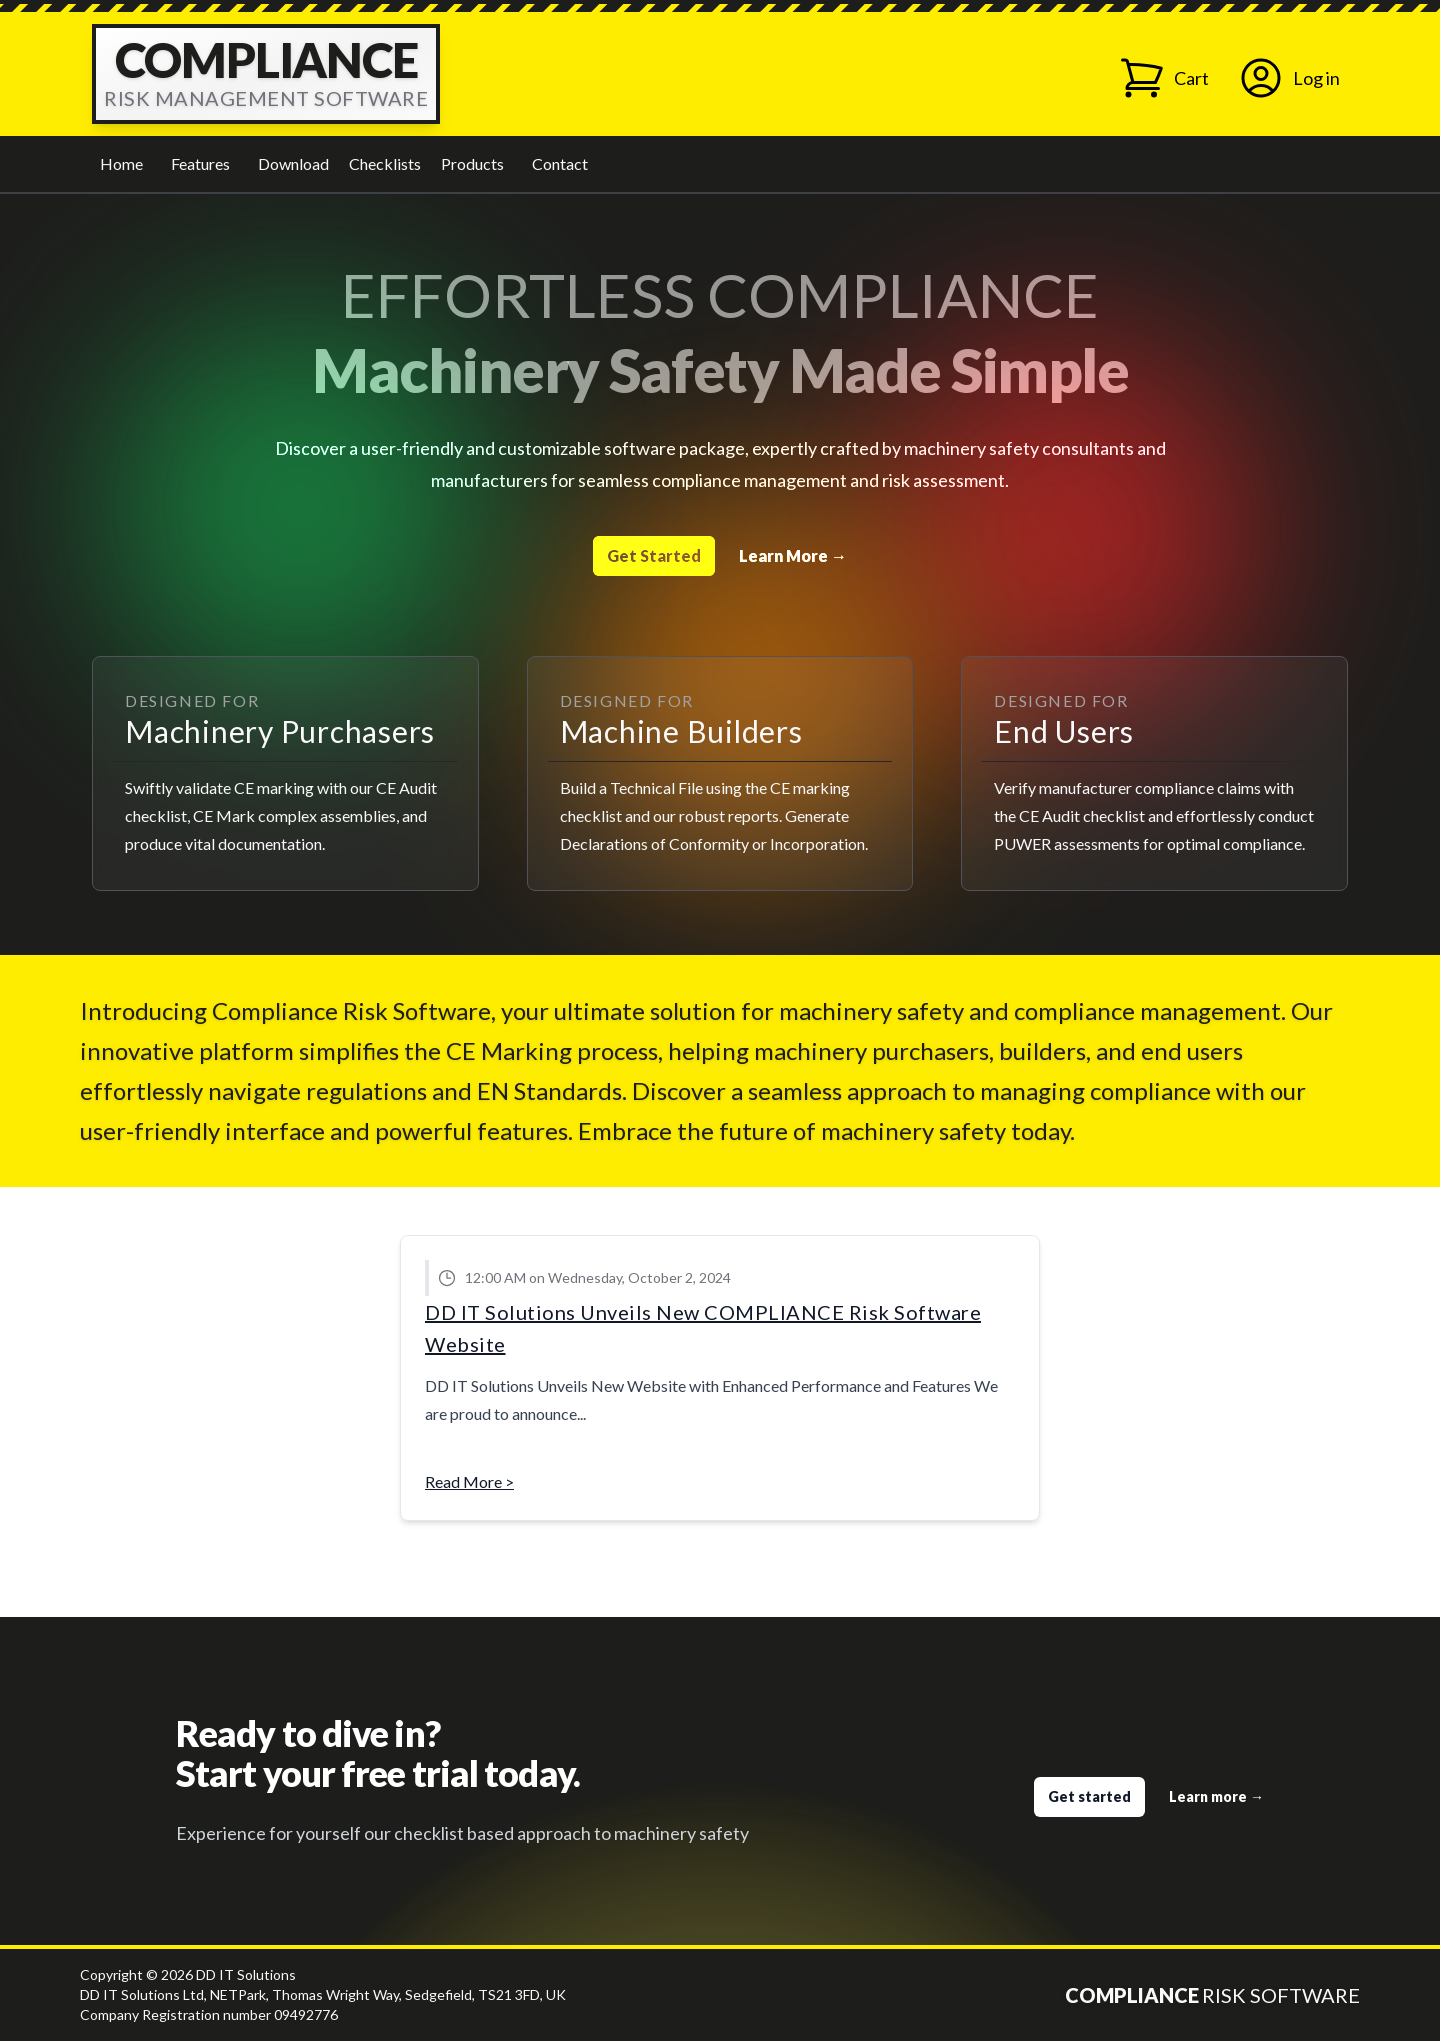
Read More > (469, 1481)
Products (472, 163)
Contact (560, 163)
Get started (1089, 1796)
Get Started (654, 555)
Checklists (385, 163)
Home (121, 163)
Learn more (1216, 1796)
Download (293, 163)
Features (200, 163)
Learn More (793, 555)
